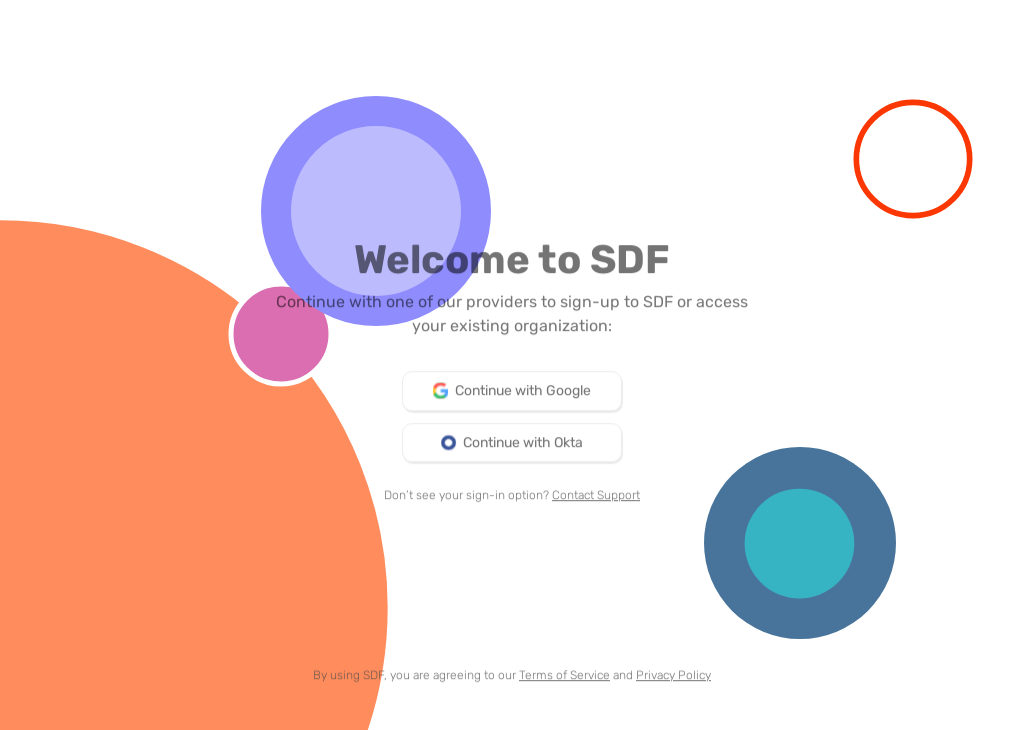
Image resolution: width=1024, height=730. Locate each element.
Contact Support (596, 498)
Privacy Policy (673, 678)
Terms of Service (564, 678)
